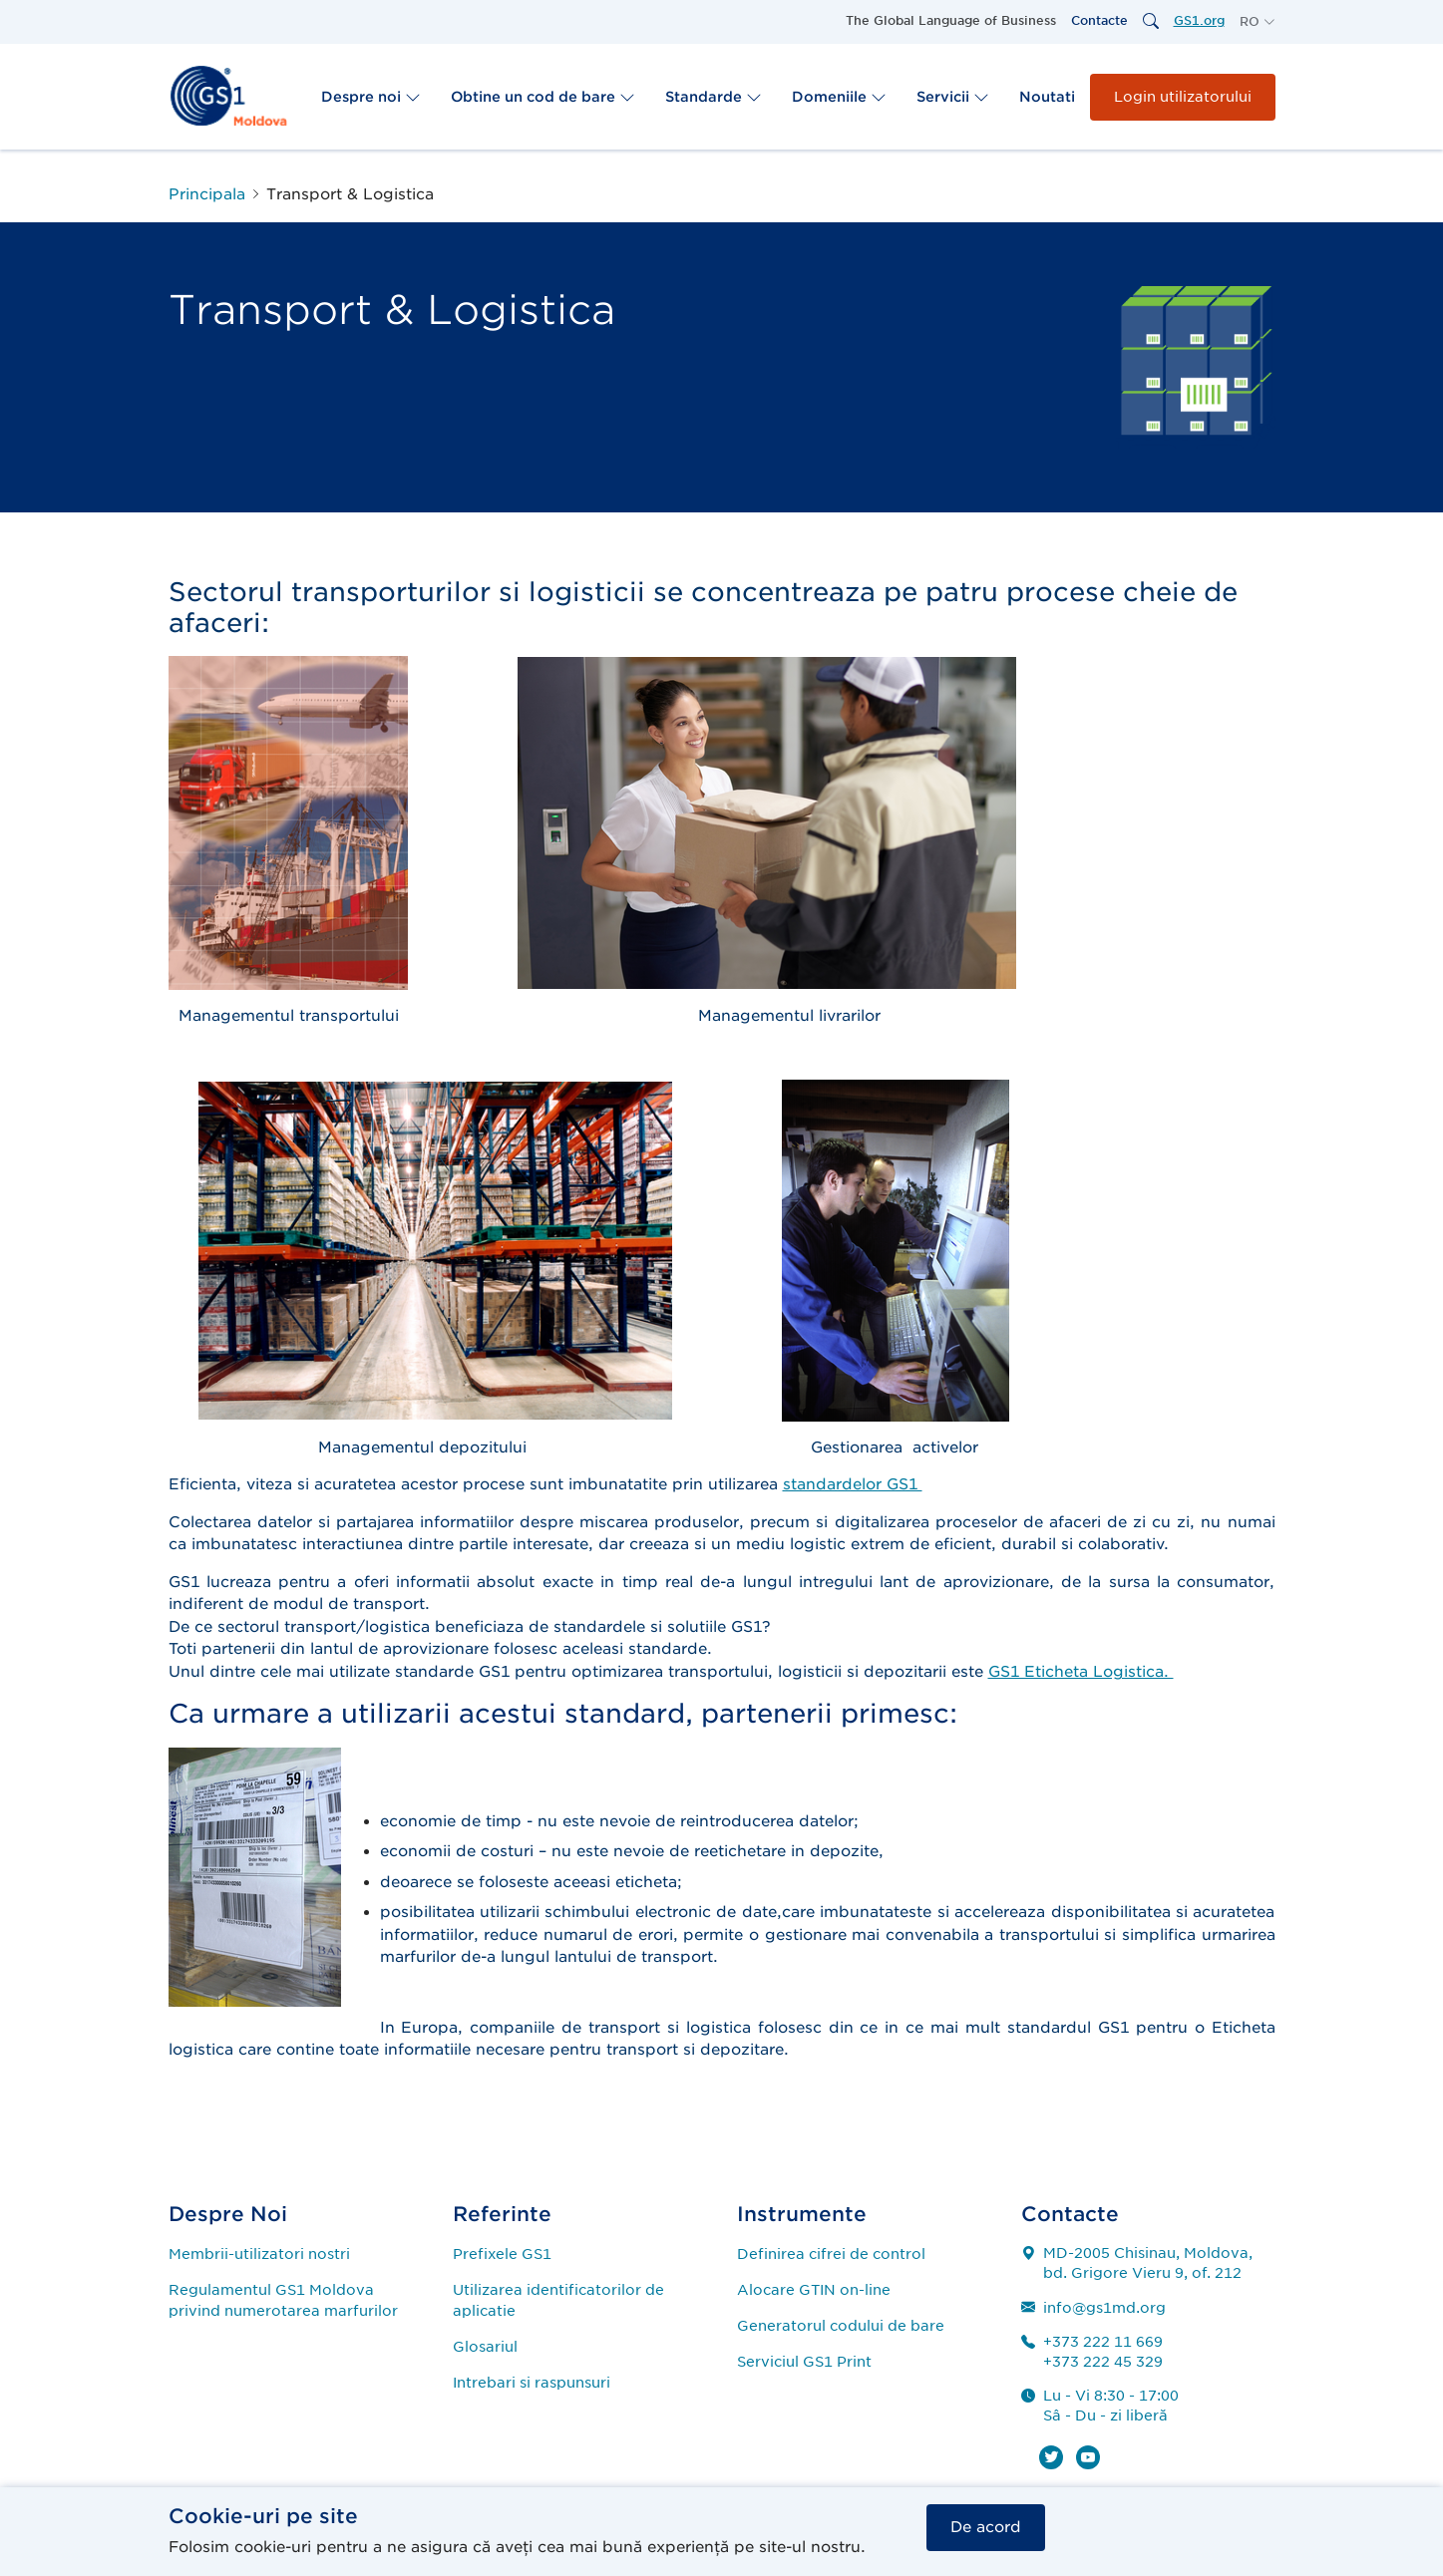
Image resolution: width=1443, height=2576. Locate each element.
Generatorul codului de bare (840, 2326)
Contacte (1099, 20)
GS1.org (1199, 20)
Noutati (1047, 97)
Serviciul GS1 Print (804, 2362)
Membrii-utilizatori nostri (259, 2254)
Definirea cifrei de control (831, 2254)
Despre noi (371, 97)
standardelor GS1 (852, 1484)
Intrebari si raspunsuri (531, 2383)
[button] (1257, 22)
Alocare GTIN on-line (814, 2290)
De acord (985, 2526)
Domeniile (839, 97)
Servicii (952, 97)
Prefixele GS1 (502, 2254)
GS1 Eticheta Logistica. (1081, 1672)
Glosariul (485, 2347)
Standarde (713, 97)
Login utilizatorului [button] (1183, 97)
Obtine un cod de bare (543, 97)
